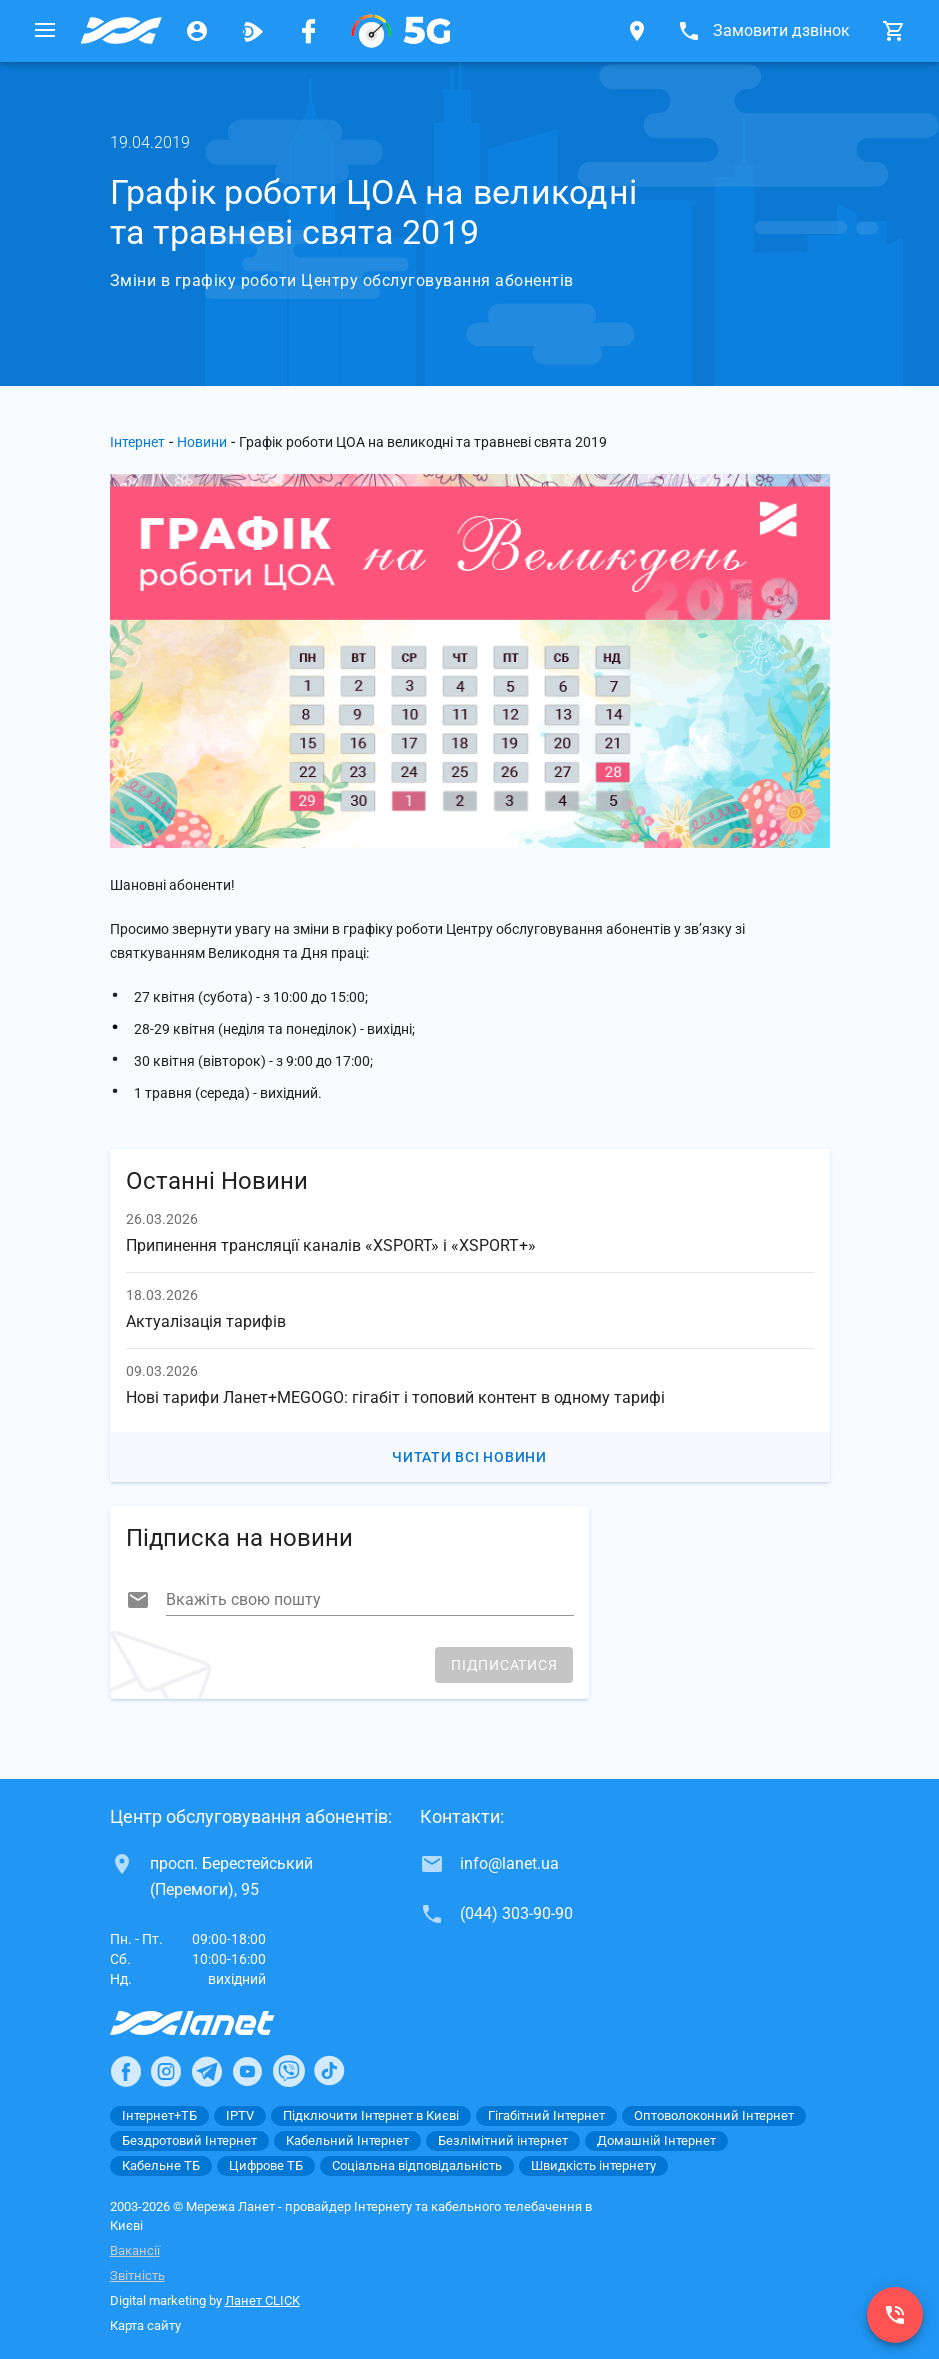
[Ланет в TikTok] (329, 2071)
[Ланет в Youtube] (247, 2071)
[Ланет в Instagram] (166, 2071)
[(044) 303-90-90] (895, 2315)
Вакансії (135, 2250)
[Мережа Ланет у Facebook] (309, 31)
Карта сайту (145, 2325)
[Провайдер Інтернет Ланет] (215, 2023)
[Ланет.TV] (253, 31)
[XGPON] (401, 31)
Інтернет (137, 442)
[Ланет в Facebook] (126, 2071)
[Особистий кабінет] (197, 31)
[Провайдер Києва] (121, 31)
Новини (202, 442)
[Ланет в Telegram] (207, 2071)
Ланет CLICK (262, 2300)
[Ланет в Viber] (289, 2071)
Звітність (137, 2275)
